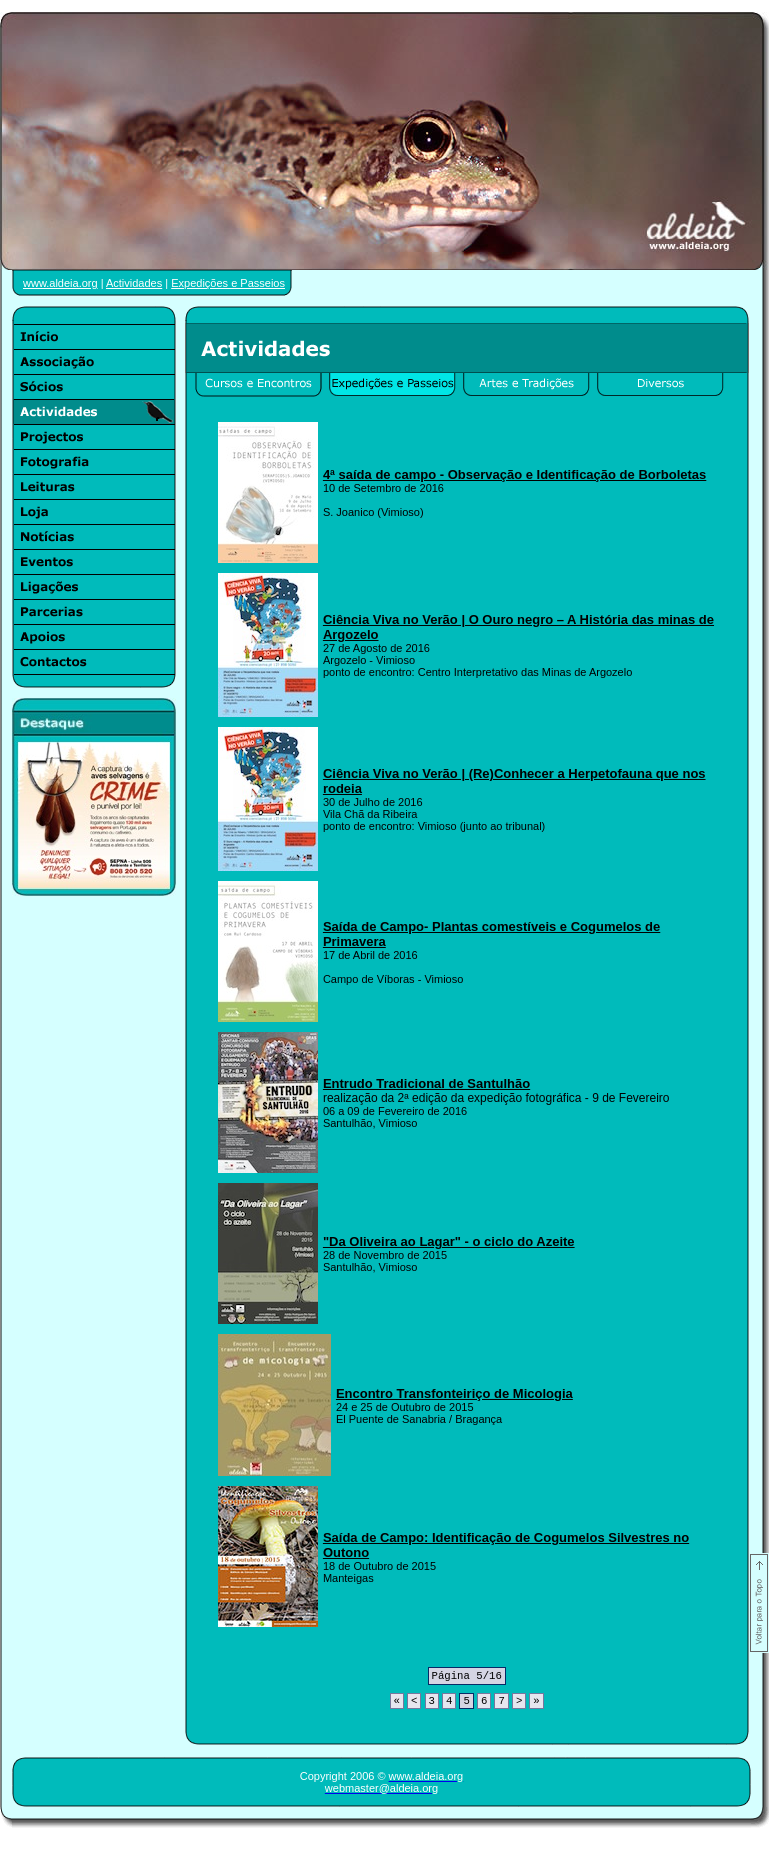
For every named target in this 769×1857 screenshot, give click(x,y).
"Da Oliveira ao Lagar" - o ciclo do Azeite (449, 1241)
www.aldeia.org (60, 283)
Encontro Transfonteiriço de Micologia (454, 1393)
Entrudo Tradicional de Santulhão (426, 1083)
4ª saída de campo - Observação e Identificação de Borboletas (514, 474)
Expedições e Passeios (228, 283)
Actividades (134, 283)
